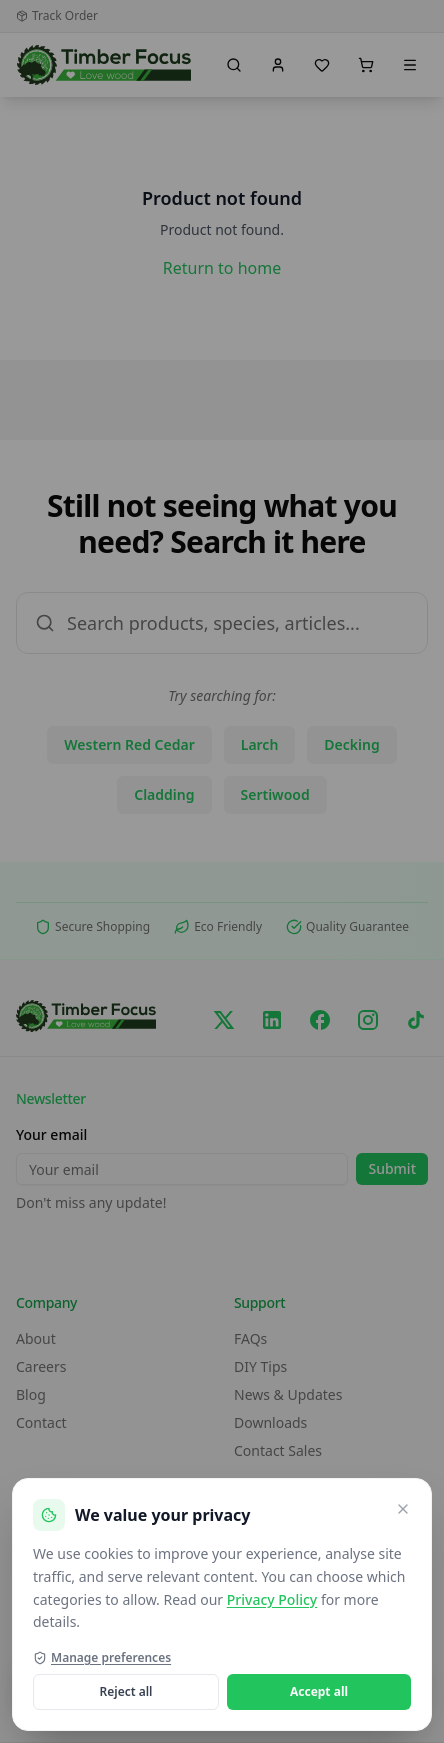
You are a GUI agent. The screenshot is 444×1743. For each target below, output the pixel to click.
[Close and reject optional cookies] (403, 1509)
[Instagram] (368, 1020)
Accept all (319, 1691)
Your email (51, 1134)
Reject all (126, 1691)
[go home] (104, 65)
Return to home (222, 268)
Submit (392, 1168)
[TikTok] (416, 1020)
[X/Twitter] (224, 1020)
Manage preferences (102, 1658)
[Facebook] (320, 1020)
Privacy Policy (272, 1599)
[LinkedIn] (272, 1020)
